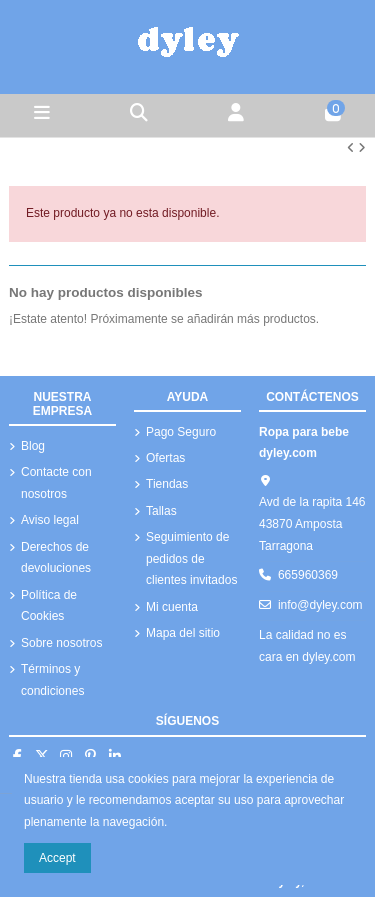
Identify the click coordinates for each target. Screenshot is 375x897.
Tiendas (167, 484)
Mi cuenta (172, 607)
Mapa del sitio (183, 633)
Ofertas (165, 458)
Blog (33, 446)
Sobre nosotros (61, 643)
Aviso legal (50, 520)
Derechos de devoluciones (56, 558)
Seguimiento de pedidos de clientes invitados (191, 558)
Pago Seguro (181, 432)
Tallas (161, 511)
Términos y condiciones (52, 680)
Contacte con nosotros (56, 483)
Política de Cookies (49, 606)
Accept (57, 858)
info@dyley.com (320, 605)
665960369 (308, 575)
